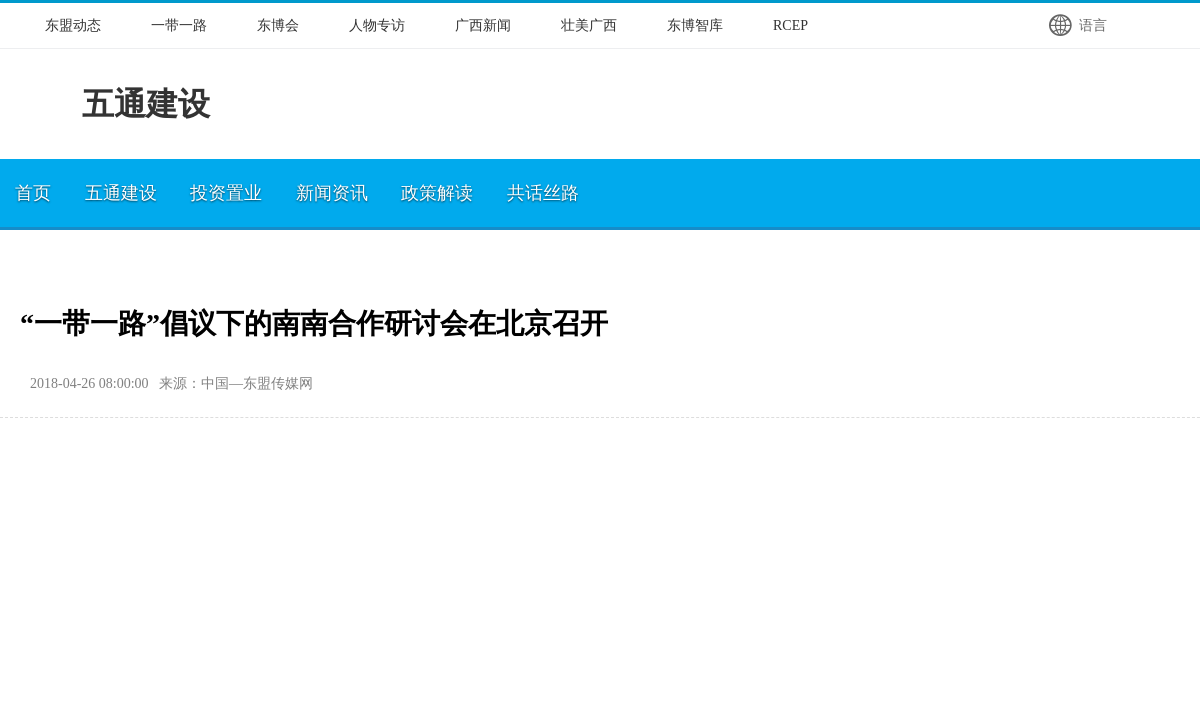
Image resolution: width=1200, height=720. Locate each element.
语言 (1077, 25)
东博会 (278, 25)
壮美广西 (589, 25)
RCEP (790, 25)
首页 (33, 193)
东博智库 (695, 25)
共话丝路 (543, 193)
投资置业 (226, 193)
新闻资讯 (332, 193)
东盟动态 (73, 25)
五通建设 (121, 193)
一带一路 (179, 25)
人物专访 (377, 25)
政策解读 (437, 193)
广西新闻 (483, 25)
